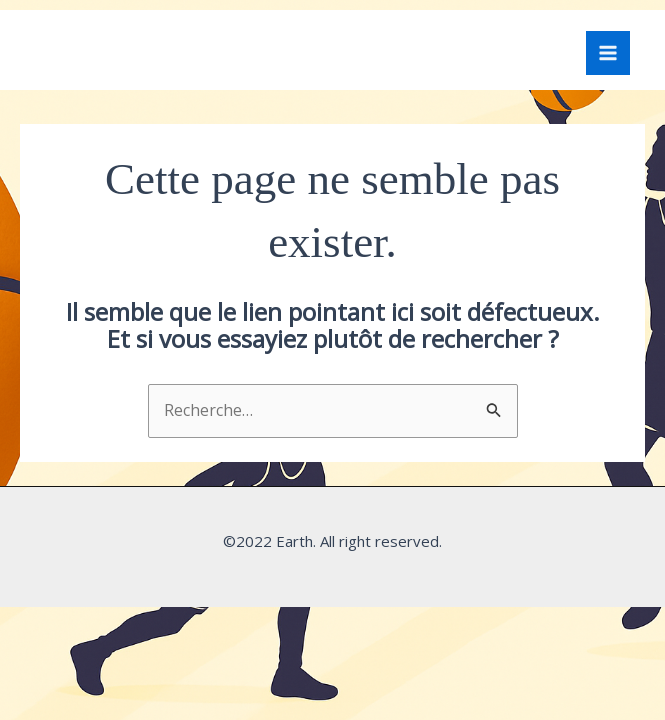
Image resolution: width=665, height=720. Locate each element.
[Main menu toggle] (608, 53)
